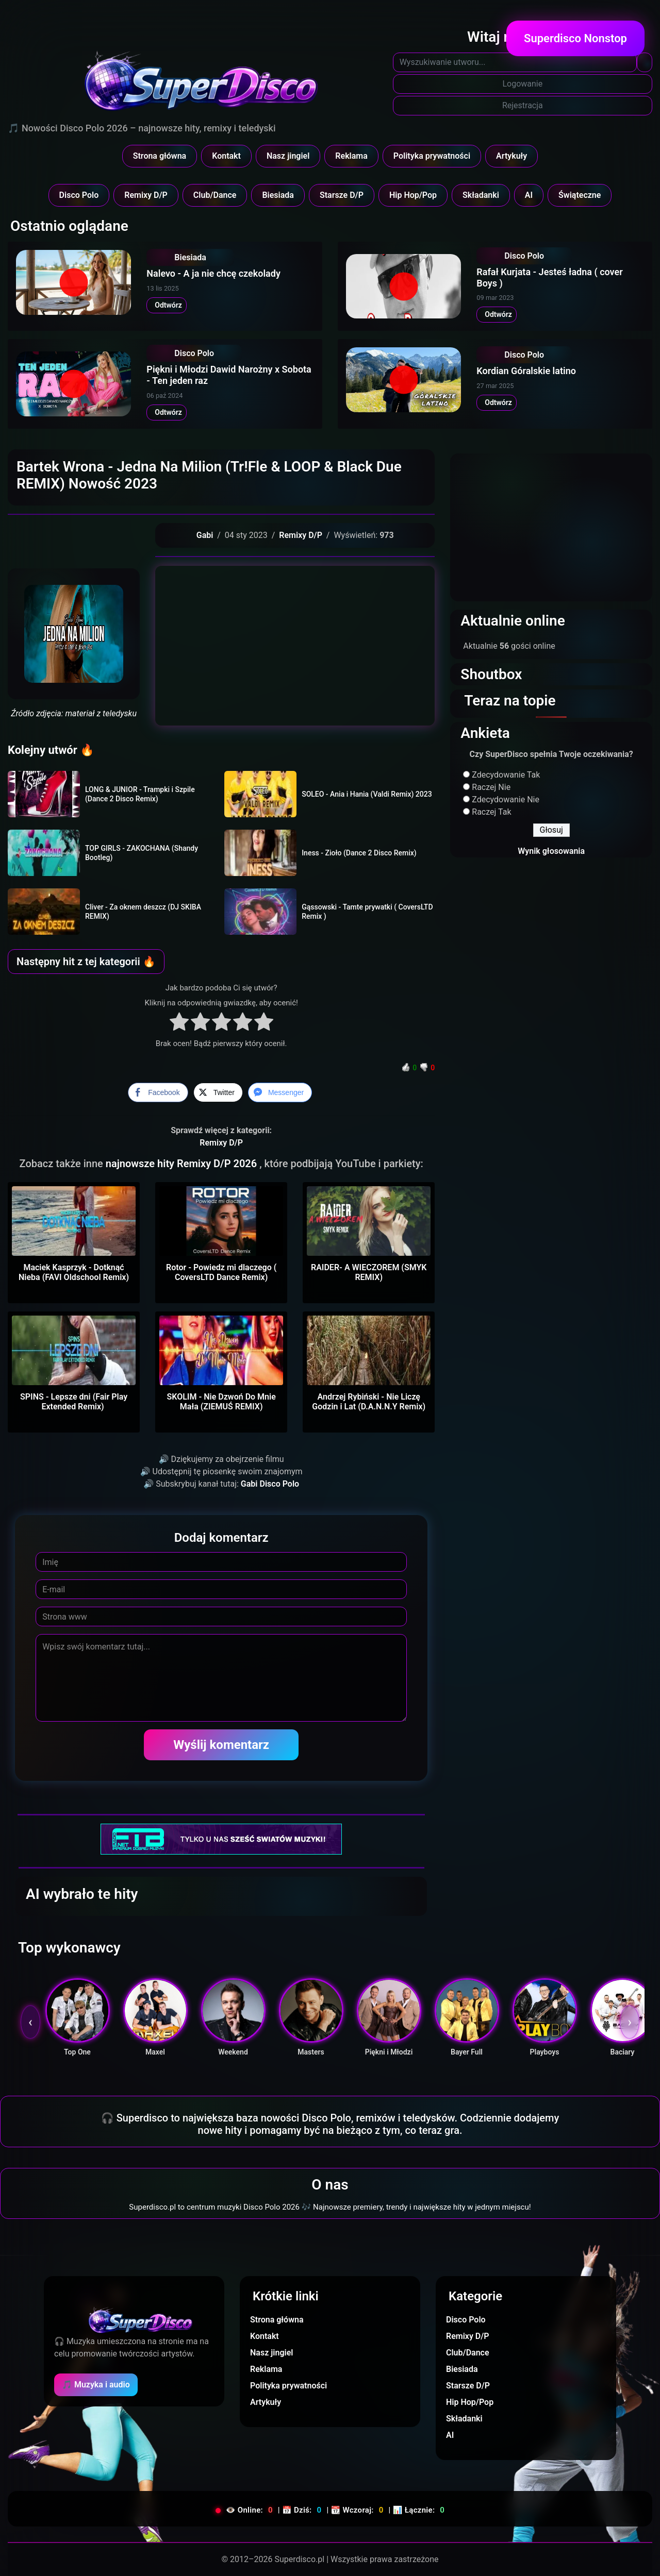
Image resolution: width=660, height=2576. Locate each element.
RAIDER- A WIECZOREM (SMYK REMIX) (368, 1272)
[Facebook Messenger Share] (280, 1092)
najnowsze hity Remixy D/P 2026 (182, 1163)
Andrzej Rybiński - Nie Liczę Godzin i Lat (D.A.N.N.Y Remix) (368, 1401)
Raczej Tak (491, 812)
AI (529, 195)
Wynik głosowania (551, 851)
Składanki (481, 195)
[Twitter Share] (218, 1092)
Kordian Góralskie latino (526, 370)
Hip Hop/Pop (413, 195)
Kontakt (226, 156)
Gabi (204, 535)
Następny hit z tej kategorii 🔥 (86, 961)
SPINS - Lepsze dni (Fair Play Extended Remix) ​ (73, 1401)
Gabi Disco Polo (270, 1484)
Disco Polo (79, 195)
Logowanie (522, 84)
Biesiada (278, 195)
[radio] (179, 1023)
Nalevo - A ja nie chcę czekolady (213, 273)
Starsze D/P (342, 195)
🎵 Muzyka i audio (96, 2384)
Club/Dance (215, 195)
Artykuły (511, 156)
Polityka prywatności (431, 156)
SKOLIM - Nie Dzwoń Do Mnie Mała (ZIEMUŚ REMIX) (221, 1401)
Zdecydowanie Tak (506, 775)
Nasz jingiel (288, 156)
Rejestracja (522, 105)
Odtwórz (166, 305)
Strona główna (160, 156)
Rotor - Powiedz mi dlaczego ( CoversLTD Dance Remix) (221, 1272)
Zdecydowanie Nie (505, 799)
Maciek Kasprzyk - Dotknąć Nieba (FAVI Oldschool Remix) (74, 1272)
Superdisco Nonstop (575, 38)
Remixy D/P (146, 195)
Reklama (351, 156)
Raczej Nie (491, 787)
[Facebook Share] (158, 1092)
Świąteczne (579, 195)
